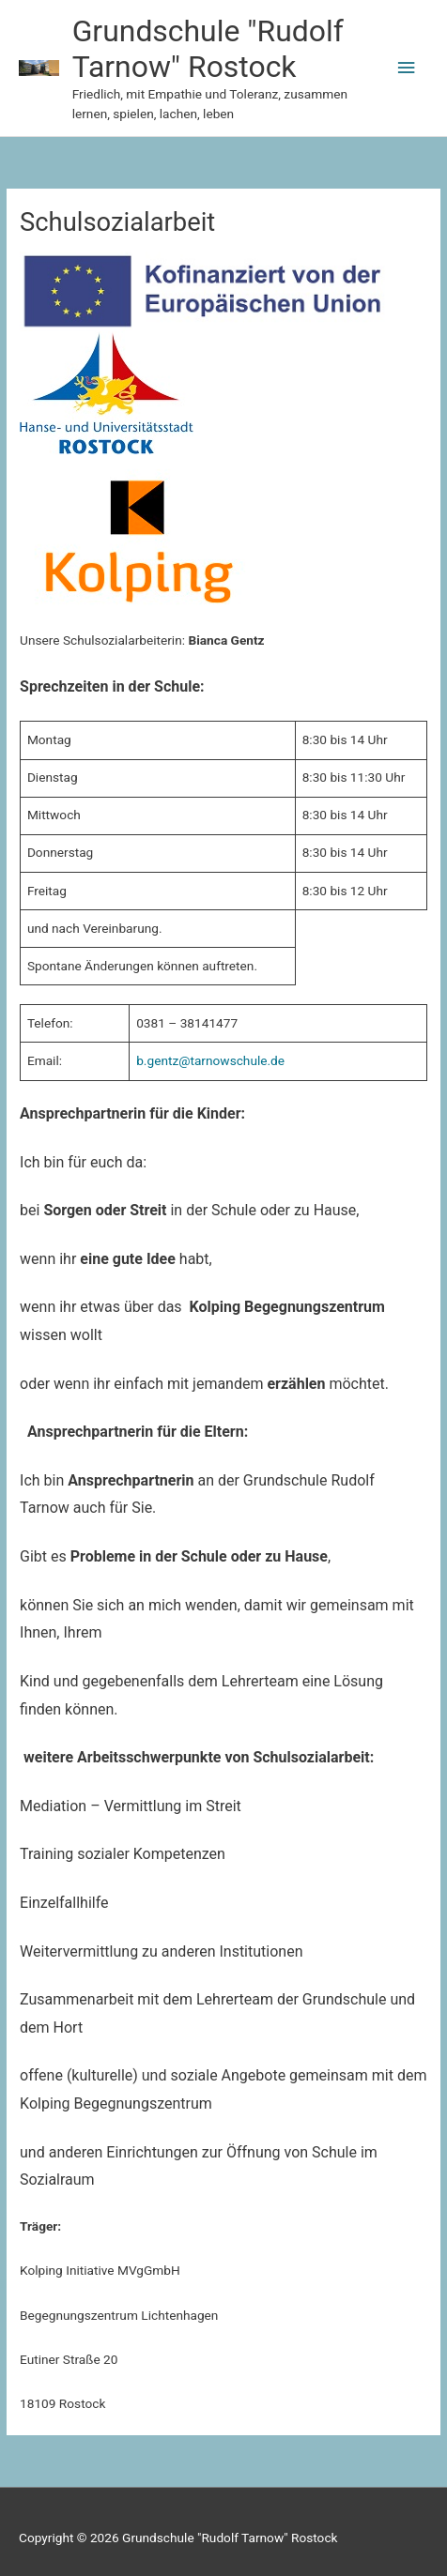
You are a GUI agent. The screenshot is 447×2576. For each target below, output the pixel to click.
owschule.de (249, 1060)
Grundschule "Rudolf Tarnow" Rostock (208, 48)
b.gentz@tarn (174, 1060)
